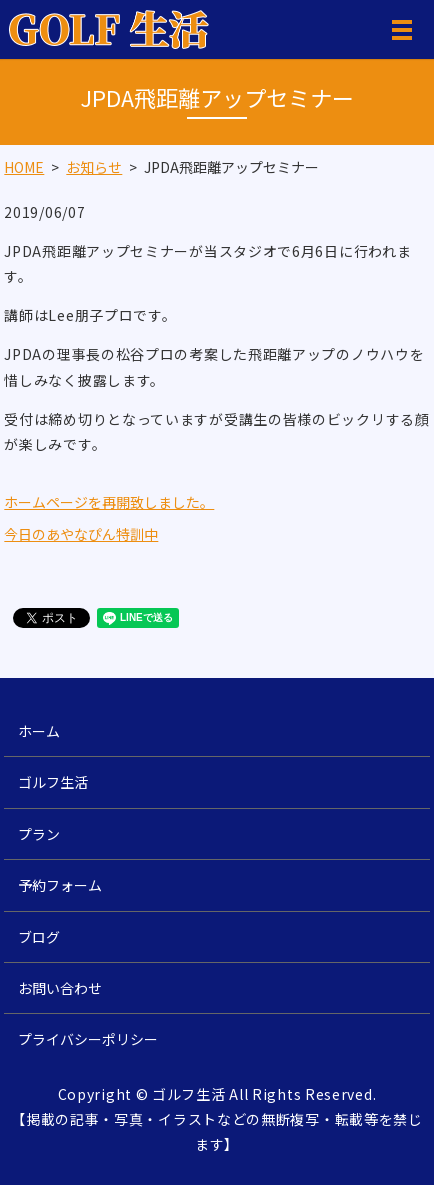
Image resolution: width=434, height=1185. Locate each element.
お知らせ (94, 167)
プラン (39, 834)
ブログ (39, 937)
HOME (24, 167)
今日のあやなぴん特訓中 (81, 534)
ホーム (39, 731)
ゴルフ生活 (53, 782)
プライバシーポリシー (88, 1039)
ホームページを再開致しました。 (109, 502)
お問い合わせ (60, 988)
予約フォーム (60, 885)
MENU (402, 34)
